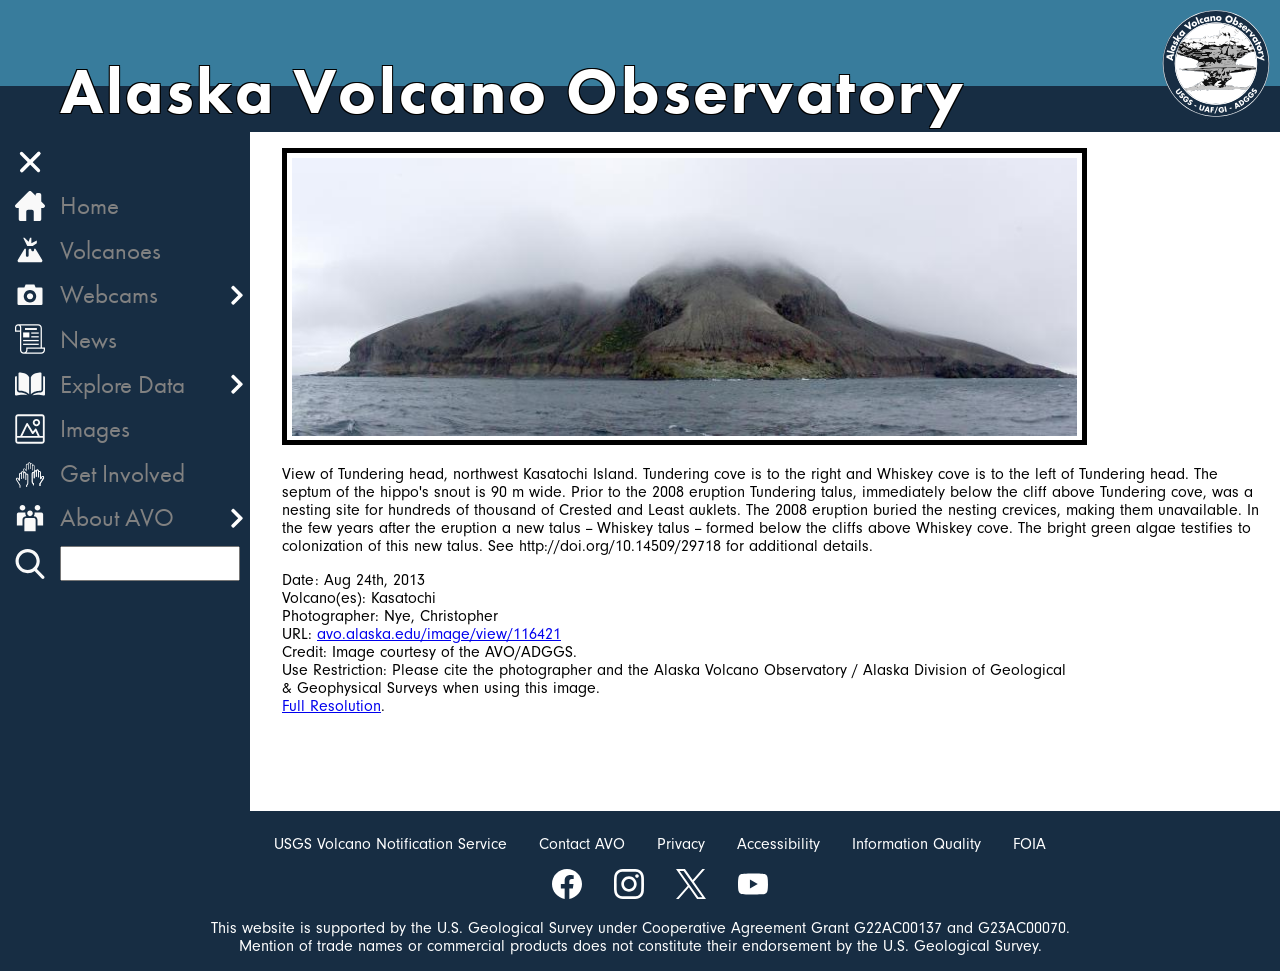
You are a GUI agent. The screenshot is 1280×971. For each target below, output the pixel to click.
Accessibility (778, 844)
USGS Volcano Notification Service (390, 844)
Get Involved (122, 473)
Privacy (681, 844)
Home (89, 205)
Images (95, 428)
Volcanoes (110, 250)
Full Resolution (331, 706)
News (88, 339)
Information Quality (916, 844)
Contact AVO (582, 844)
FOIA (1029, 844)
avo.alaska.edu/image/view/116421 (439, 634)
